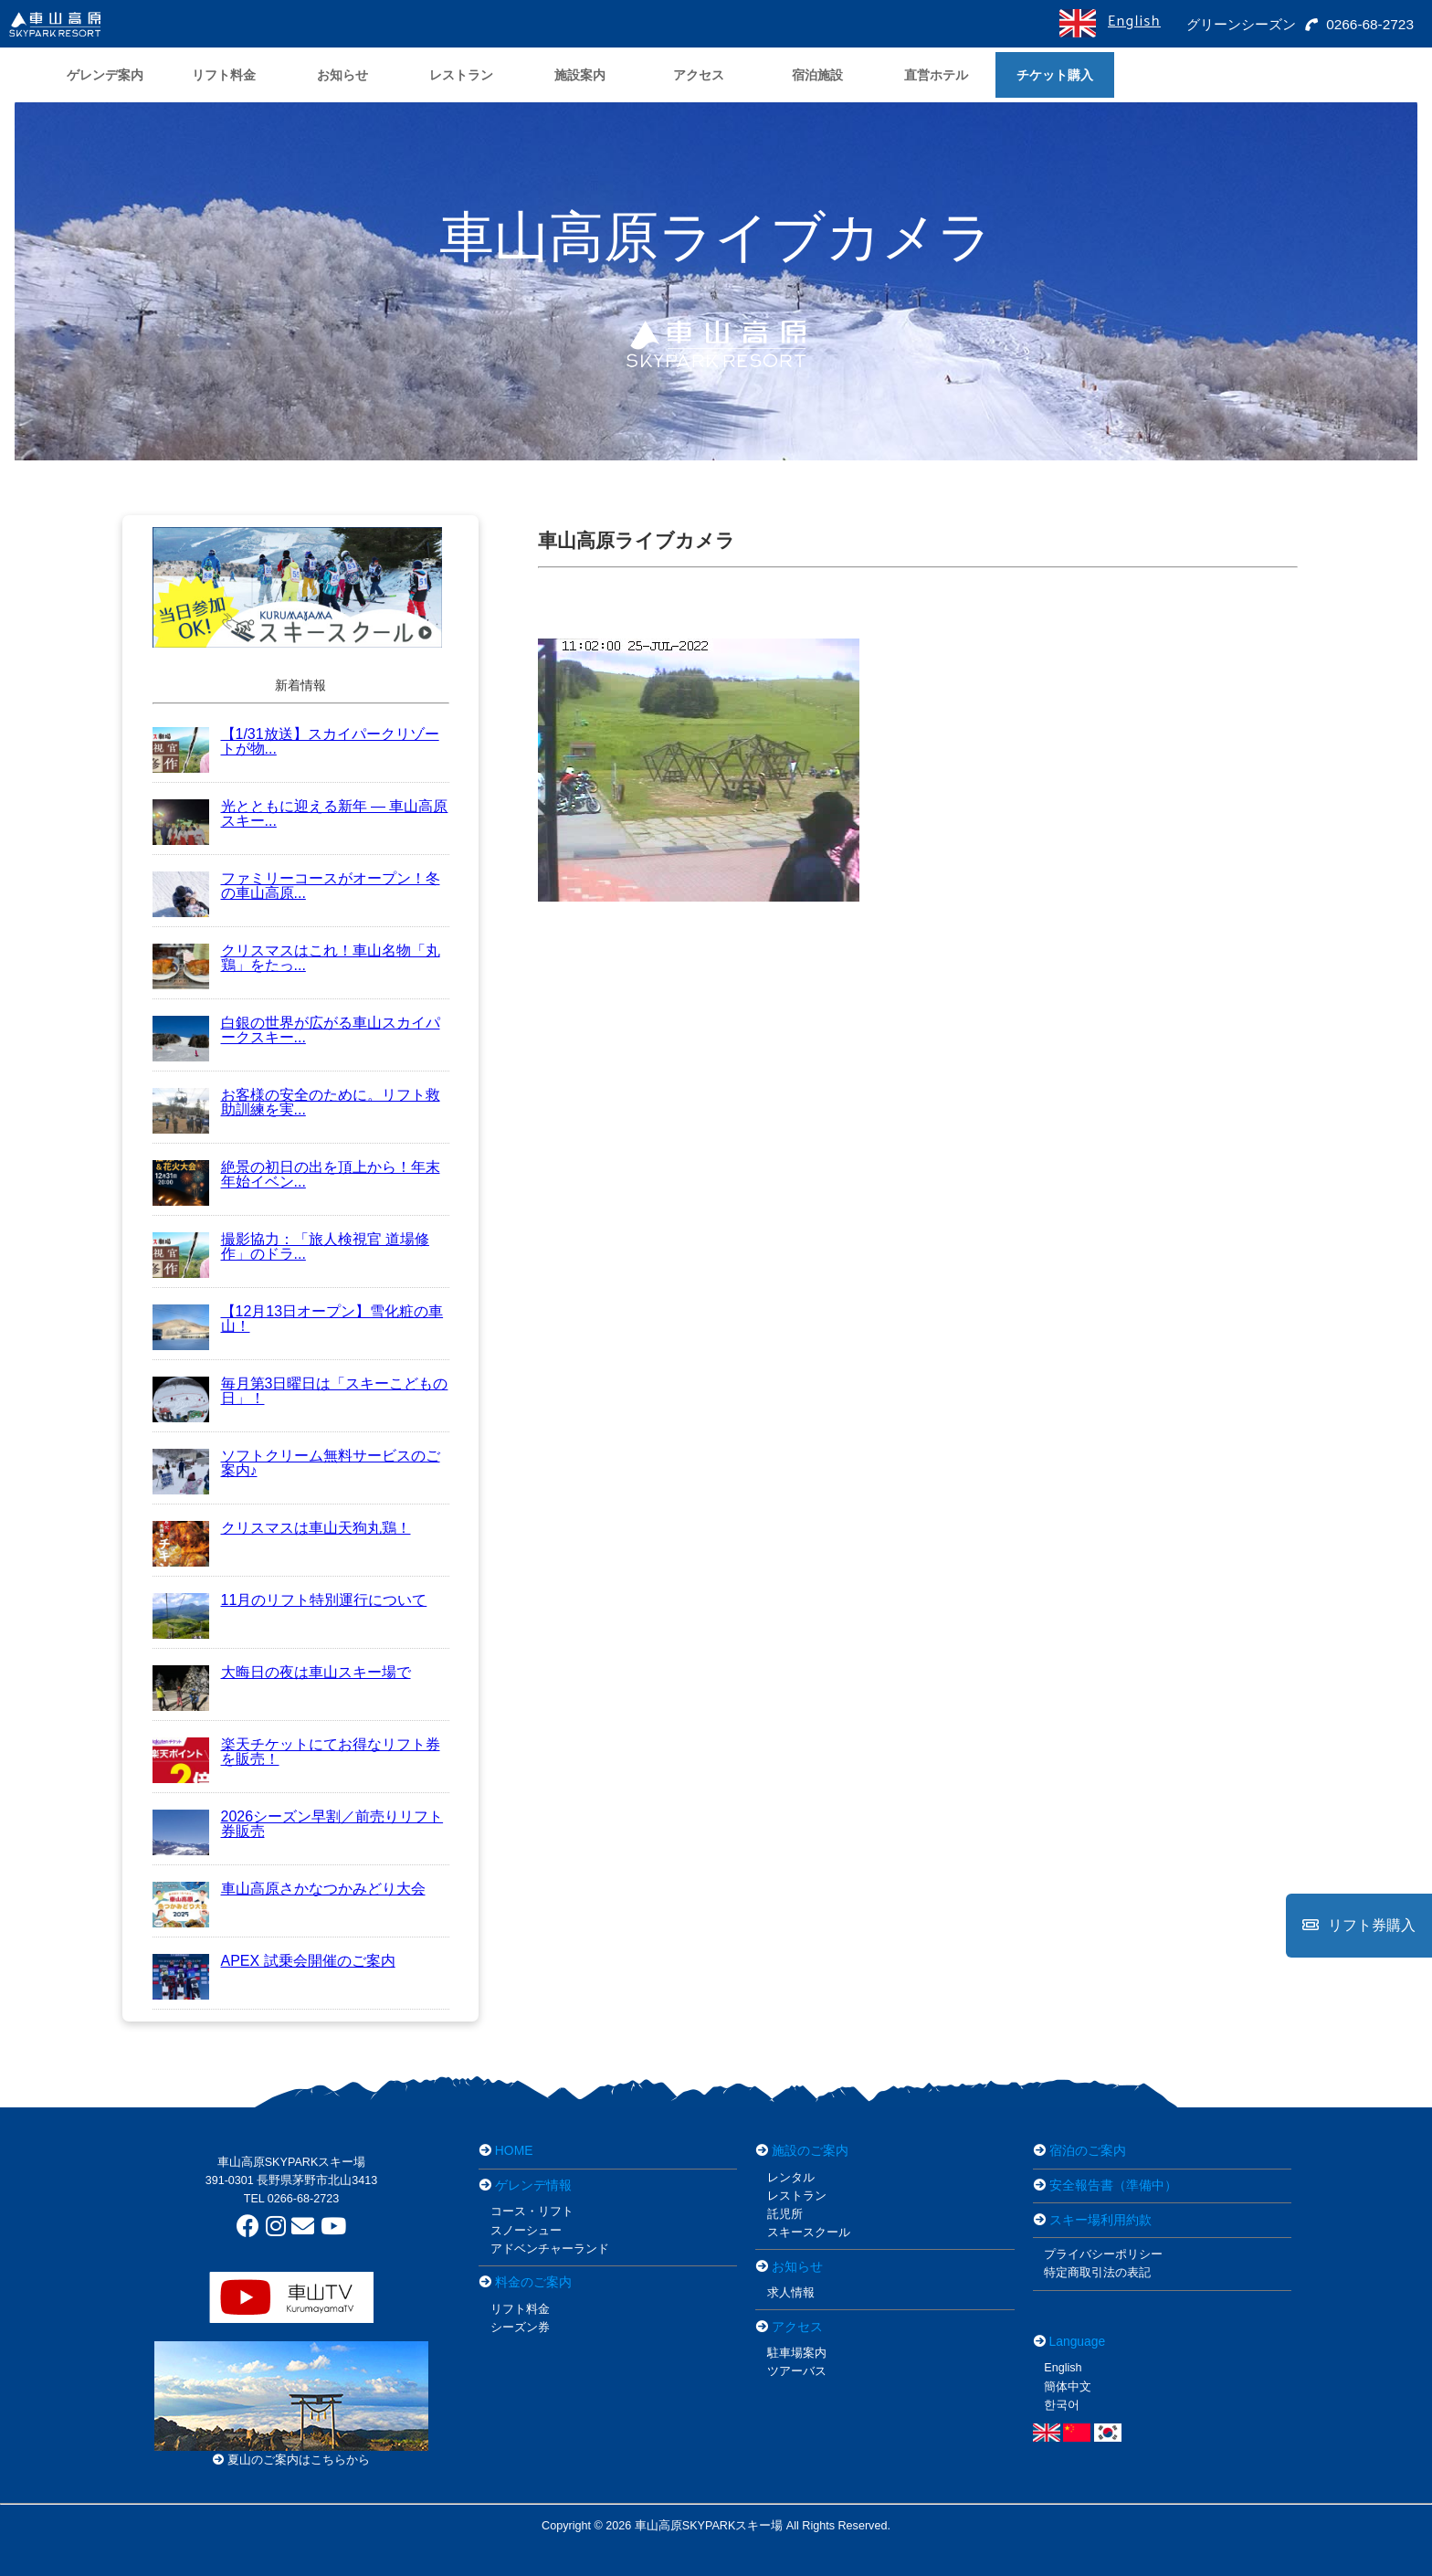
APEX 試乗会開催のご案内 (274, 1961)
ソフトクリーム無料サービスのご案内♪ (296, 1463)
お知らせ (797, 2266)
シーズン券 (520, 2327)
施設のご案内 (810, 2150)
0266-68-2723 (1359, 24)
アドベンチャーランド (549, 2249)
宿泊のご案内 (1087, 2150)
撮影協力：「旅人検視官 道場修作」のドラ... (291, 1246)
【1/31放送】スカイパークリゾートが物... (296, 741)
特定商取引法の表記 (1097, 2272)
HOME (514, 2150)
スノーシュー (526, 2230)
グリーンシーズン (1237, 24)
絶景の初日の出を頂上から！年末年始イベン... (296, 1174)
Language (1077, 2341)
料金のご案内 (533, 2282)
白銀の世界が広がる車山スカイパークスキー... (296, 1030)
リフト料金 (520, 2309)
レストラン (797, 2196)
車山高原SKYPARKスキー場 (291, 2162)
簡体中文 (1067, 2387)
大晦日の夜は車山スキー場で (282, 1672)
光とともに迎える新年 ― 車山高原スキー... (300, 813)
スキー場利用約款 (1100, 2219)
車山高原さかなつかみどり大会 (289, 1888)
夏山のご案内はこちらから (292, 2460)
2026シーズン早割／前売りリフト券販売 (298, 1824)
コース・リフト (532, 2211)
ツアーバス (797, 2371)
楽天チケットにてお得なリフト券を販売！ (296, 1752)
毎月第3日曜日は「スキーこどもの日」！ (300, 1391)
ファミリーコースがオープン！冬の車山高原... (296, 886)
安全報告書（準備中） (1113, 2185)
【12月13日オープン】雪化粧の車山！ (298, 1319)
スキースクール (808, 2232)
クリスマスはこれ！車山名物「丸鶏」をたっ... (296, 958)
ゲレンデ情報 (533, 2185)
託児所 (785, 2214)
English (1133, 21)
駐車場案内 (797, 2353)
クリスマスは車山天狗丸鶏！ (282, 1528)
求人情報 (791, 2292)
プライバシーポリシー (1103, 2254)
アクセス (797, 2326)
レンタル (791, 2177)
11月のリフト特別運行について (290, 1600)
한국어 (1061, 2405)
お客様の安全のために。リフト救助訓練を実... (296, 1102)
